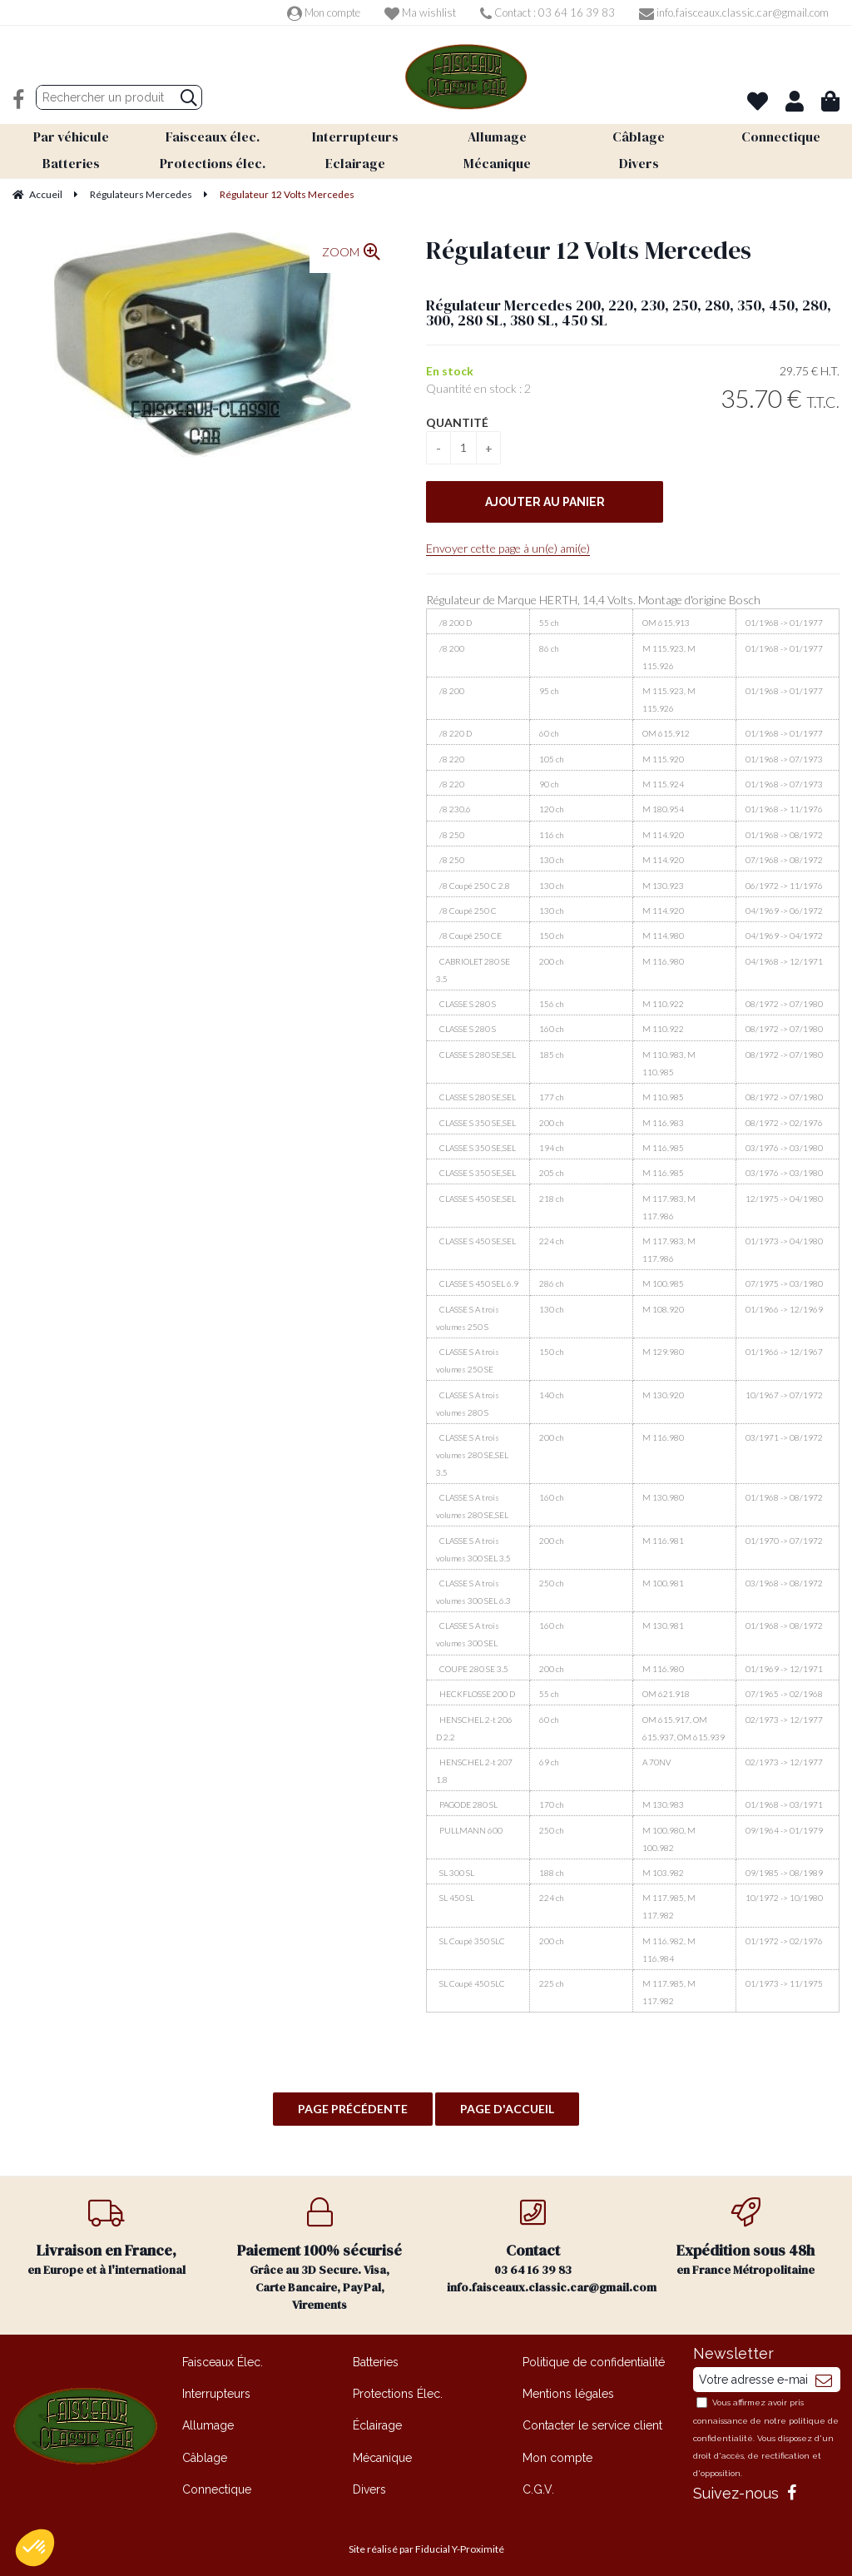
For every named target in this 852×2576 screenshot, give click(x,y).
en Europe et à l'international (106, 2231)
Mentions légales (568, 2388)
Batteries (376, 2356)
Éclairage (377, 2419)
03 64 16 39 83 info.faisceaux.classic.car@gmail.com (543, 2240)
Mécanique (382, 2452)
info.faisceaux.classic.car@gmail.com (734, 12)
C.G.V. (538, 2483)
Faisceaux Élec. (222, 2356)
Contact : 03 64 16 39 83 (547, 12)
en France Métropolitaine (745, 2231)
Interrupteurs (216, 2388)
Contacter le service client (592, 2419)
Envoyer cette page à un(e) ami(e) (508, 542)
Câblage (204, 2452)
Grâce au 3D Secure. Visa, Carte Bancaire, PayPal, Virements (319, 2249)
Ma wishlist (420, 12)
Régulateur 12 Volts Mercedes (588, 244)
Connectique (216, 2483)
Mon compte (323, 12)
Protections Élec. (398, 2388)
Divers (369, 2483)
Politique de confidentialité (594, 2356)
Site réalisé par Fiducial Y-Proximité (426, 2543)
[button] (35, 2548)
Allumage (208, 2419)
